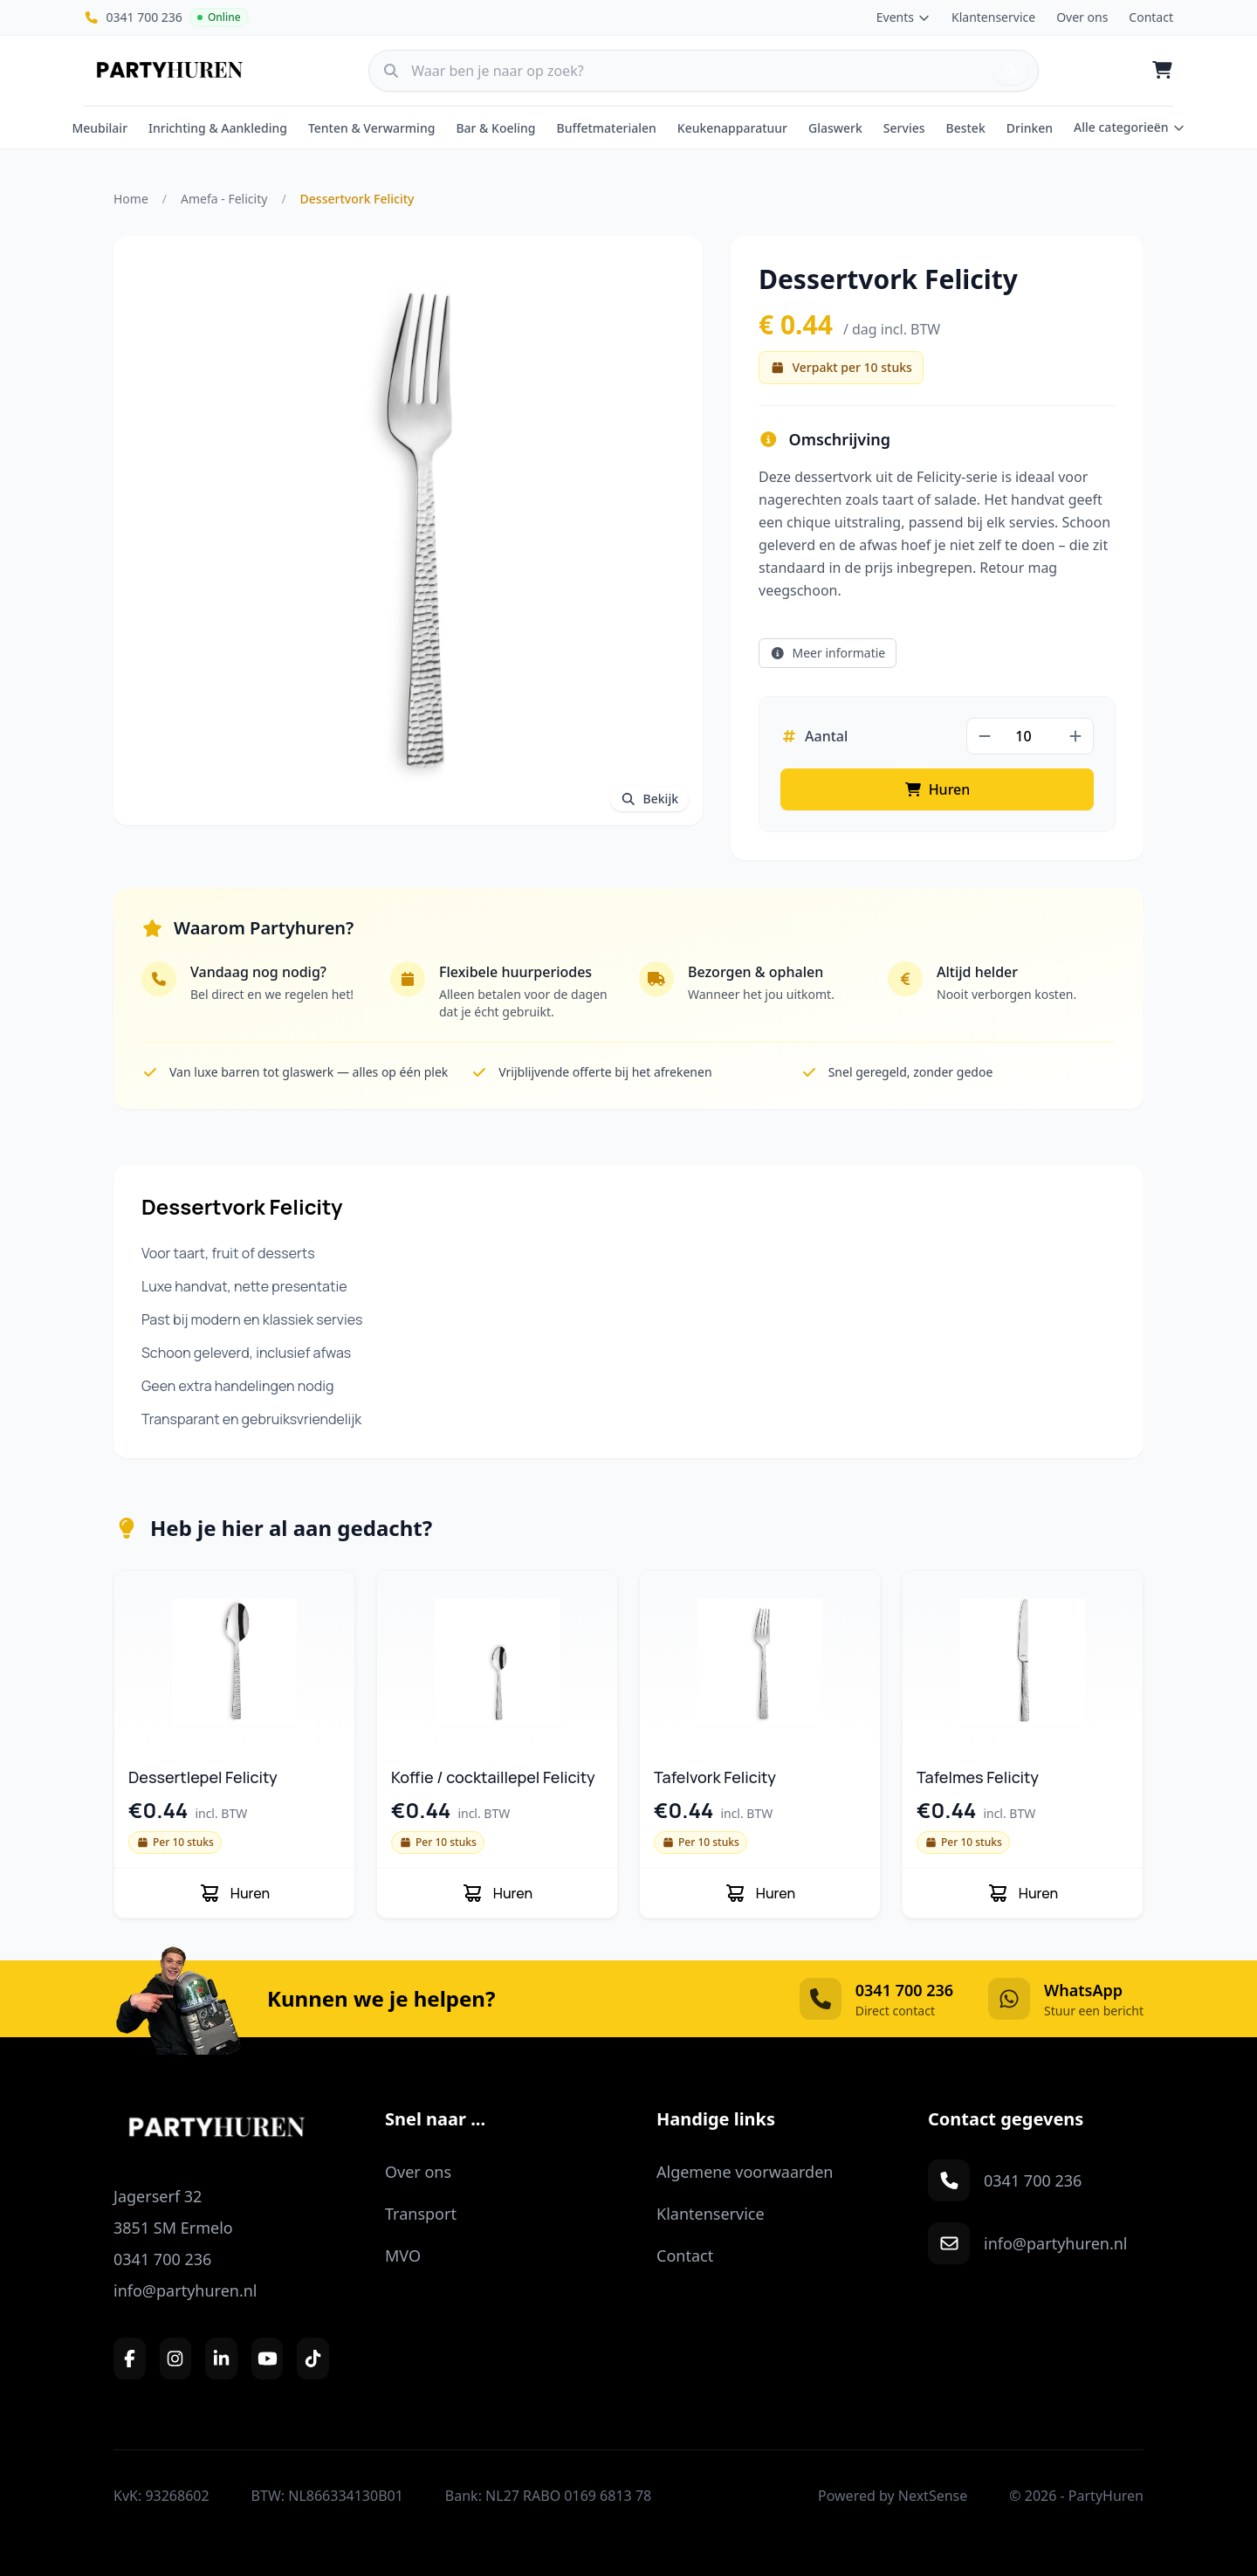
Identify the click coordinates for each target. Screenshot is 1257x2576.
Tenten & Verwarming (372, 128)
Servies (904, 128)
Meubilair (99, 128)
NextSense (933, 2495)
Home (130, 198)
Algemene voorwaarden (744, 2171)
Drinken (1029, 128)
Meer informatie (827, 652)
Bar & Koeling (495, 128)
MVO (403, 2255)
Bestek (966, 128)
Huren (937, 789)
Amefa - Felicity (224, 198)
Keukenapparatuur (732, 128)
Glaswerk (835, 128)
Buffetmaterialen (606, 128)
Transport (421, 2213)
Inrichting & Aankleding (217, 128)
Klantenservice (993, 17)
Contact (1151, 17)
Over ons (1082, 17)
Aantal (814, 736)
